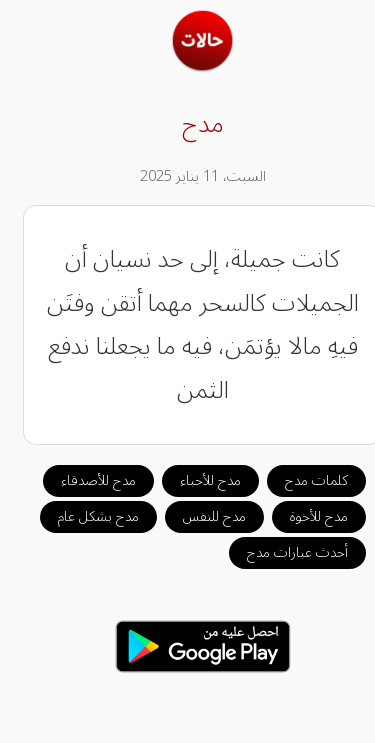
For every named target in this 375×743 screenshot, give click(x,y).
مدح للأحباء (195, 480)
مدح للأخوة (304, 516)
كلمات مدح (301, 480)
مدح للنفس (199, 516)
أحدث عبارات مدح (282, 552)
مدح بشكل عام (83, 516)
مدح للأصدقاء (83, 480)
